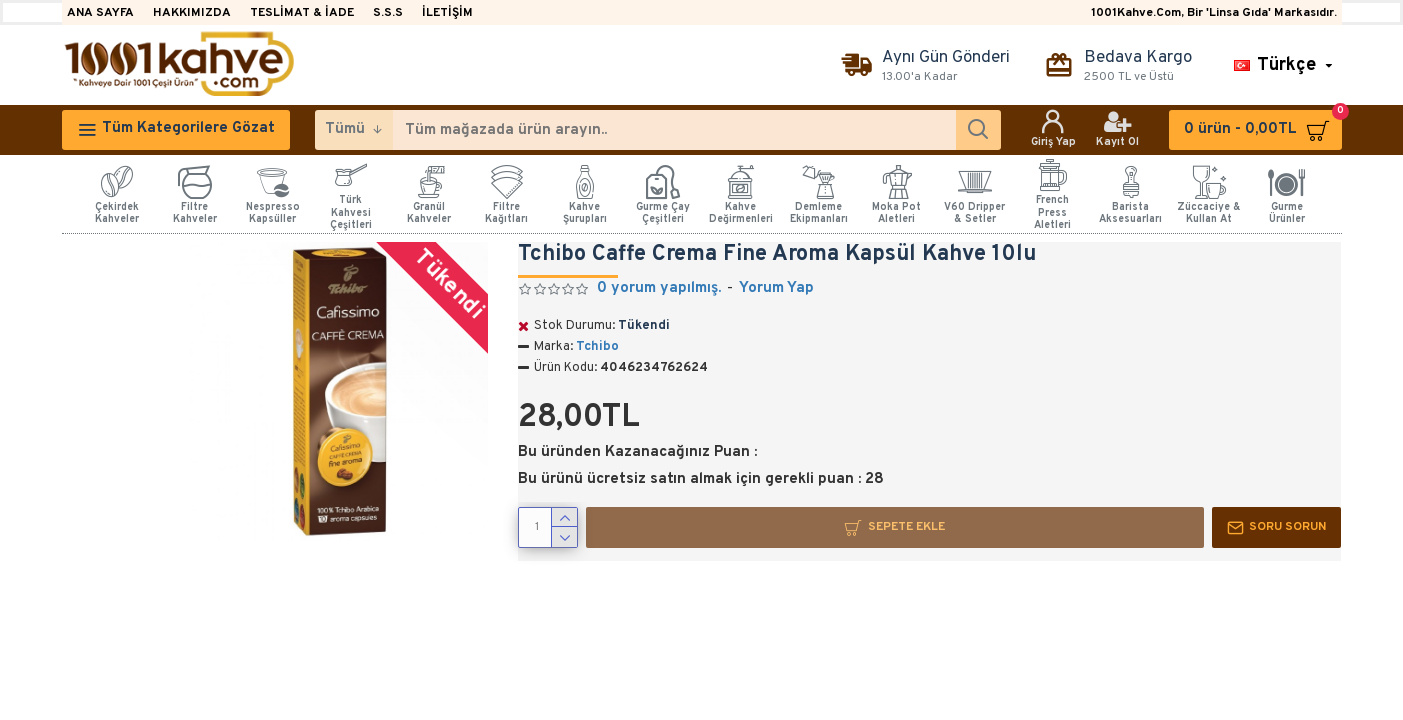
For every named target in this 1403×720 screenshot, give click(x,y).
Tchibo (597, 347)
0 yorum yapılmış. (659, 288)
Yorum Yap (776, 288)
